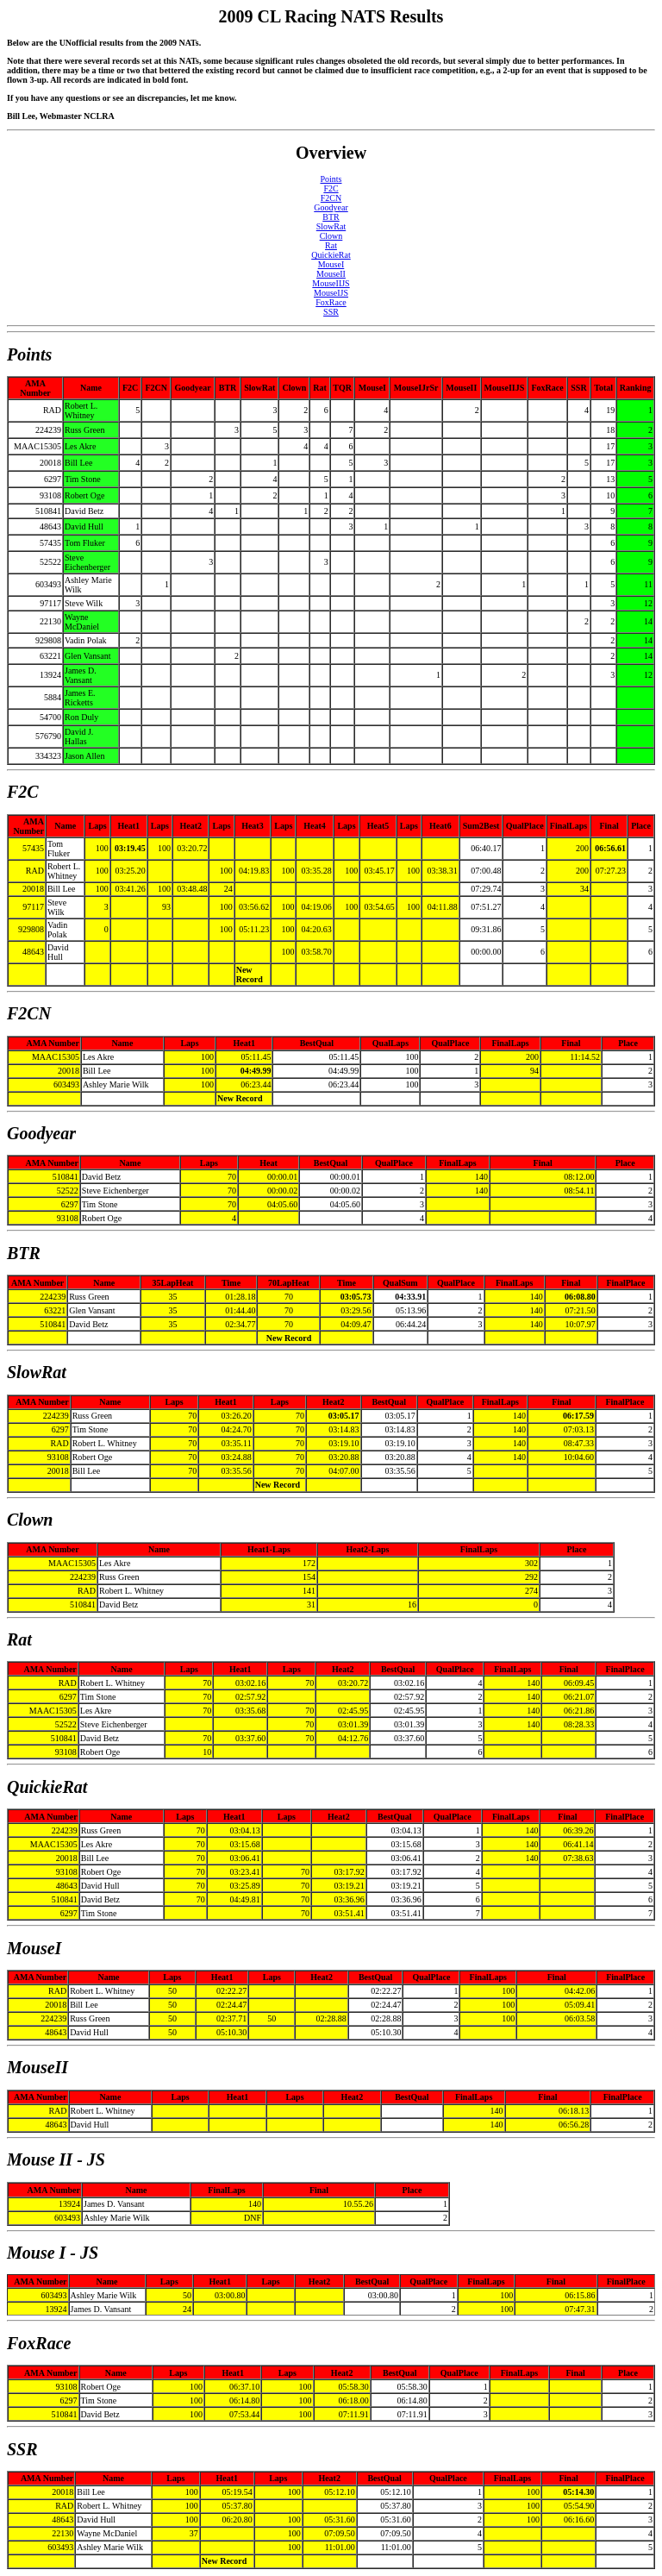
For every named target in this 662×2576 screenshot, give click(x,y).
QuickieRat (331, 255)
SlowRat (331, 226)
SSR (331, 312)
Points (330, 179)
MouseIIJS (330, 283)
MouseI (331, 264)
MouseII (331, 274)
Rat (331, 245)
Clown (331, 236)
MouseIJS (331, 293)
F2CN (331, 198)
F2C (330, 188)
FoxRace (331, 302)
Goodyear (330, 207)
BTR (330, 217)
